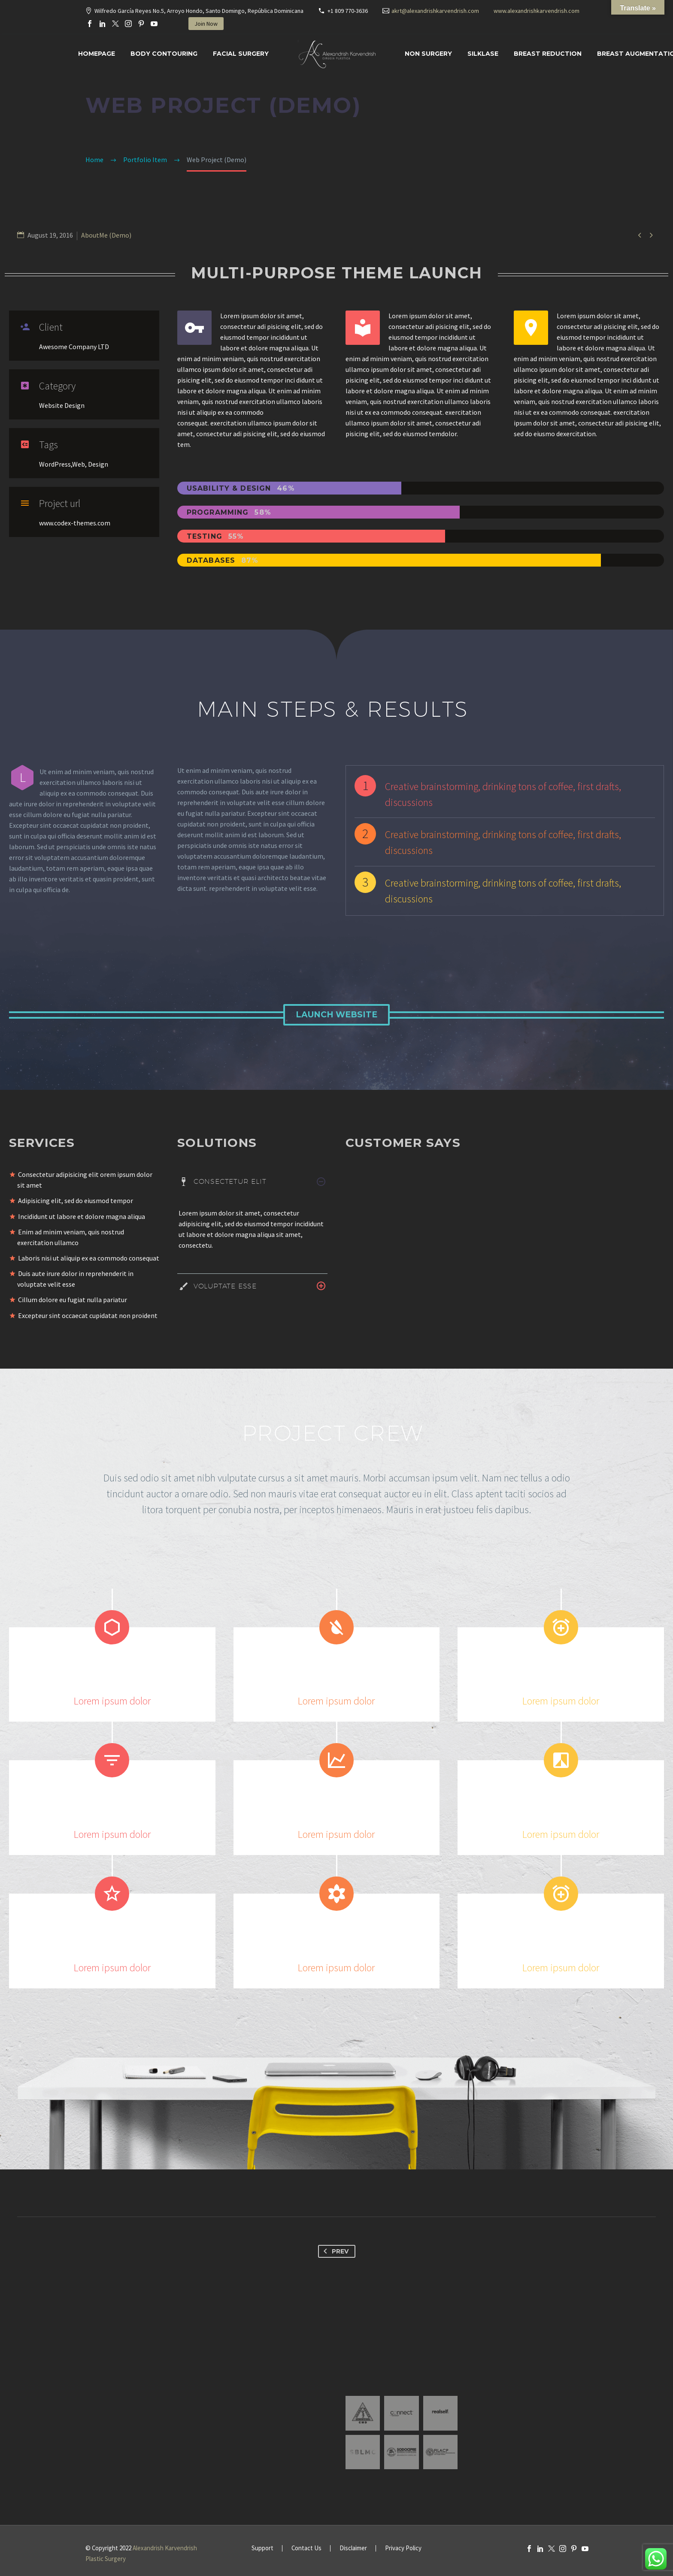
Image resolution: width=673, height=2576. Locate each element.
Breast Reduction (548, 53)
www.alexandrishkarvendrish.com (536, 11)
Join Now (206, 23)
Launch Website (336, 1015)
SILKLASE (482, 53)
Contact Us (306, 2548)
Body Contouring (163, 53)
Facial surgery (241, 53)
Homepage (96, 53)
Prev (334, 2251)
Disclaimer (353, 2548)
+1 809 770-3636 (347, 11)
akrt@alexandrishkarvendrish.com (435, 11)
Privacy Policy (403, 2548)
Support (262, 2548)
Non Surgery (428, 53)
